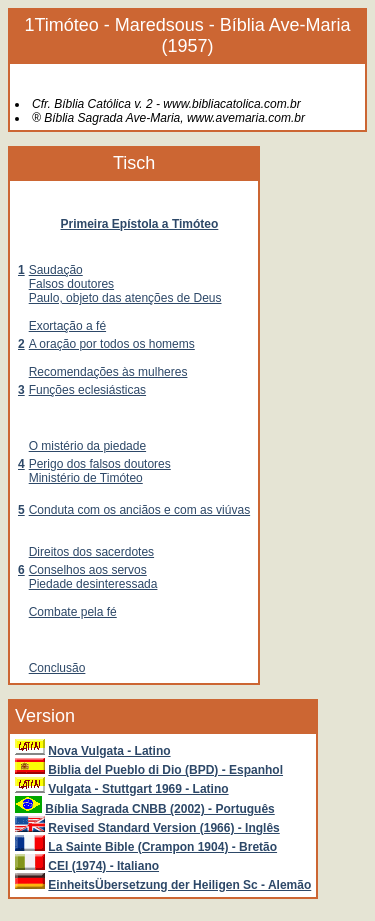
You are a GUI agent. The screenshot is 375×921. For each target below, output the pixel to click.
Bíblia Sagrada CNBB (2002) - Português (159, 809)
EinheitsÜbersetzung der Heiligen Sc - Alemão (179, 885)
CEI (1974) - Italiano (103, 866)
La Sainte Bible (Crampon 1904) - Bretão (162, 847)
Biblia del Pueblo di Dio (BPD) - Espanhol (165, 770)
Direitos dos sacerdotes (91, 552)
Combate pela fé (73, 612)
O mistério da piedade (87, 446)
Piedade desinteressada (93, 584)
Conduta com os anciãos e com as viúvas (139, 510)
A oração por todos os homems (112, 344)
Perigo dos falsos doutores (100, 464)
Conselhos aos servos (88, 570)
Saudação (56, 270)
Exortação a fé (67, 326)
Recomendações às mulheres (108, 372)
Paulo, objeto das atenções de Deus (125, 298)
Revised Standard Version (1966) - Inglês (163, 828)
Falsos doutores (71, 284)
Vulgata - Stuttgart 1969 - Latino (138, 789)
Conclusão (57, 668)
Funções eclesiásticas (87, 390)
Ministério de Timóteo (86, 478)
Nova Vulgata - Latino (109, 751)
